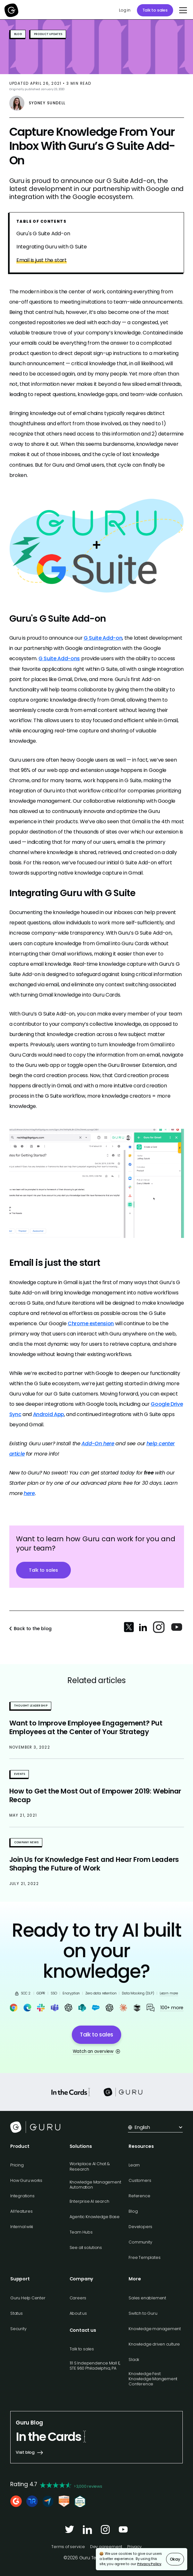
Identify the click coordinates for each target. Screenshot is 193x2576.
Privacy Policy (149, 2564)
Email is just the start (41, 260)
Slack (134, 2359)
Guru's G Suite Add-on (43, 233)
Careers (78, 2298)
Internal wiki (21, 2226)
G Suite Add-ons (59, 658)
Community (140, 2242)
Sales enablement (147, 2298)
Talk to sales (155, 10)
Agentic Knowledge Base (95, 2216)
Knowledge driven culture (154, 2344)
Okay (175, 2559)
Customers (140, 2180)
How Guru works (26, 2180)
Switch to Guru (143, 2313)
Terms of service (68, 2546)
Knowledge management (155, 2328)
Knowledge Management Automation (95, 2184)
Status (16, 2313)
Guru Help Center (28, 2298)
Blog (133, 2211)
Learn (134, 2165)
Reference (139, 2196)
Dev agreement (106, 2546)
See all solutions (86, 2247)
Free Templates (144, 2257)
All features (21, 2211)
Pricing (17, 2165)
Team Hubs (81, 2232)
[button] (182, 10)
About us (78, 2313)
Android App (48, 1414)
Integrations (22, 2196)
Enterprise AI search (89, 2201)
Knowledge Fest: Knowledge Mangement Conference (153, 2379)
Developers (140, 2226)
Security (18, 2328)
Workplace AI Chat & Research (90, 2166)
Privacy (134, 2546)
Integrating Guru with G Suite (51, 247)
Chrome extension (91, 1323)
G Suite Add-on (103, 638)
